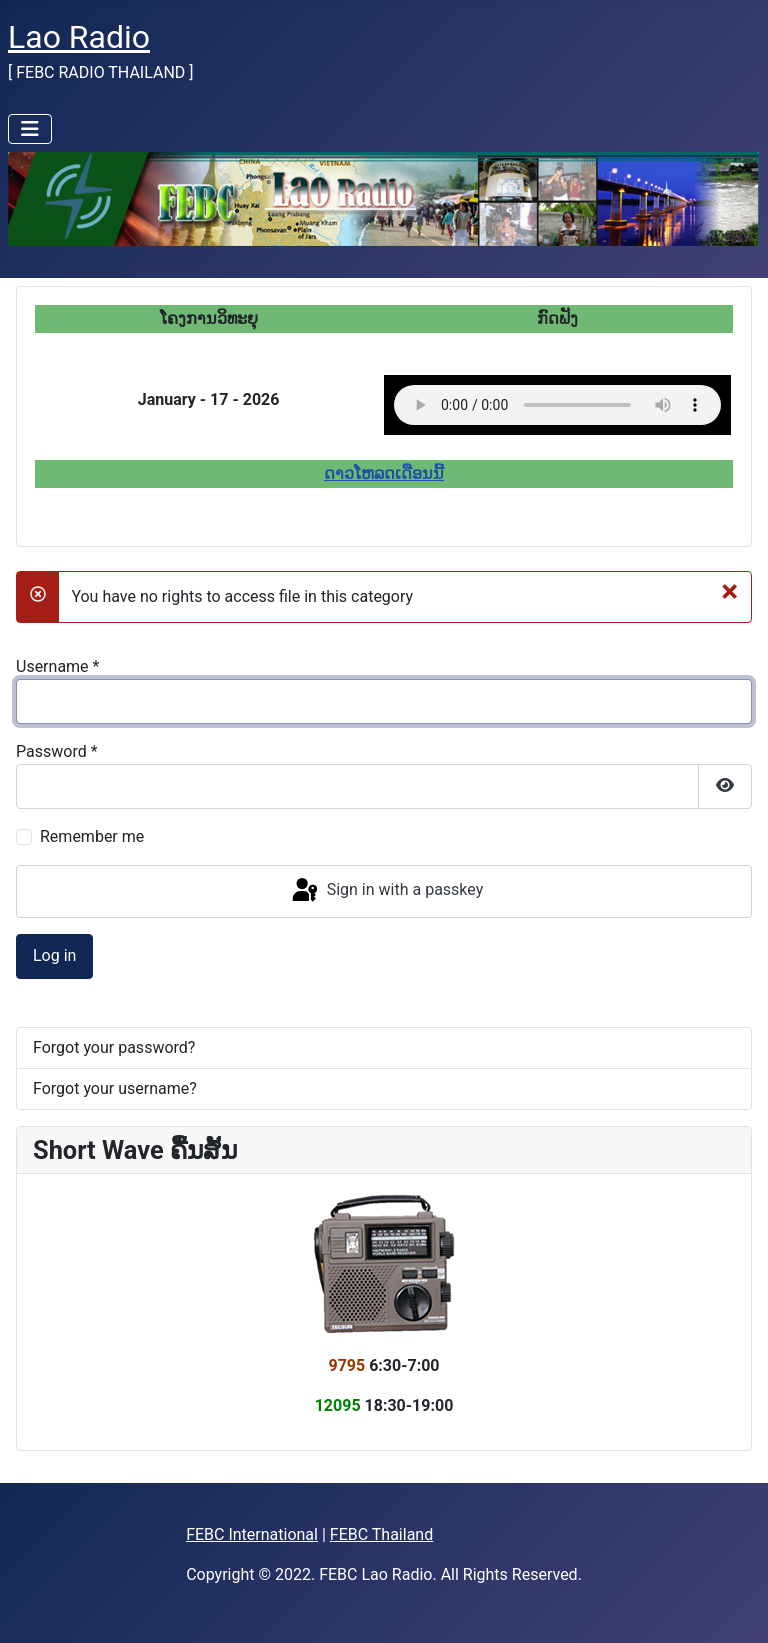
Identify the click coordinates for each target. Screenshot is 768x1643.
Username (57, 666)
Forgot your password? (114, 1047)
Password (57, 751)
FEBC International (252, 1534)
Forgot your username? (115, 1088)
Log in (54, 955)
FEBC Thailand (381, 1534)
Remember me (92, 836)
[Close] (729, 591)
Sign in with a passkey (386, 891)
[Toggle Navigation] (30, 129)
